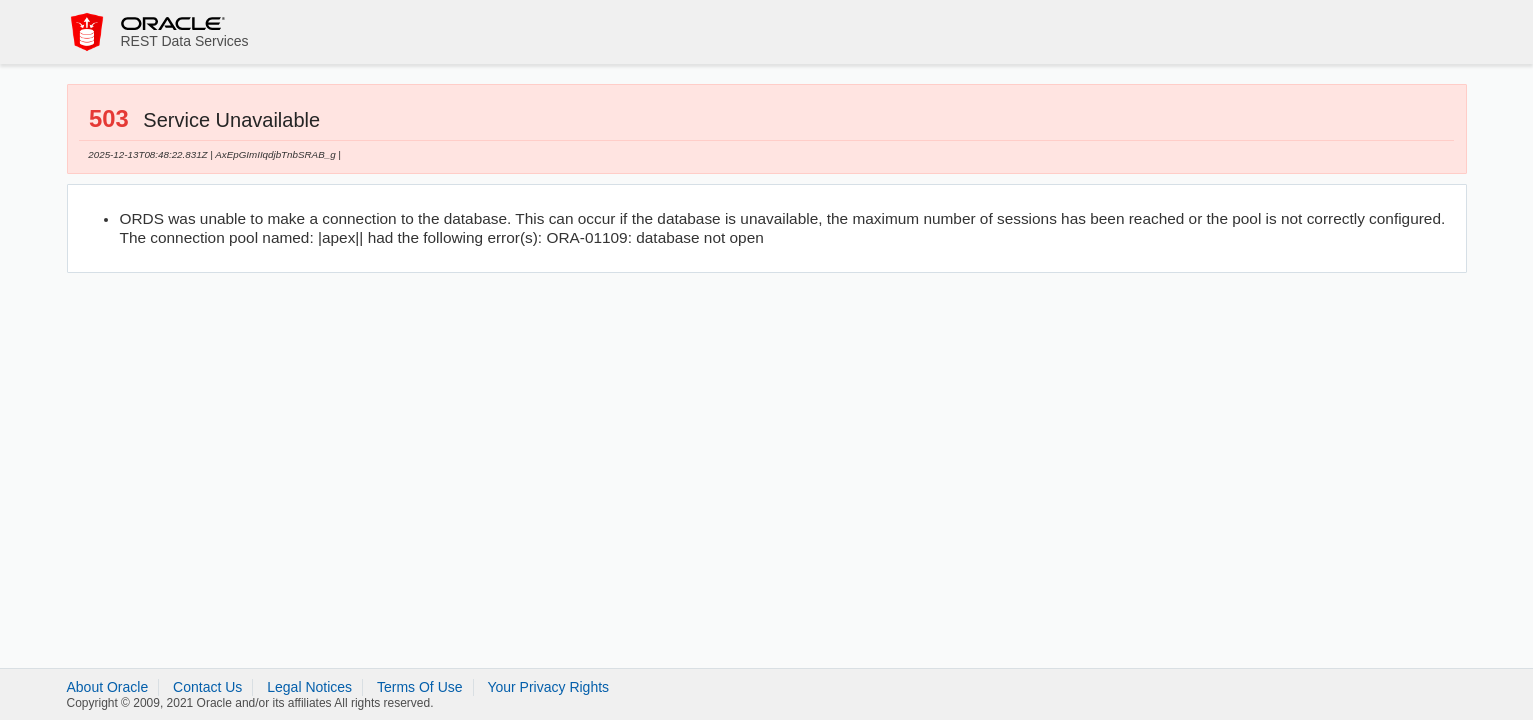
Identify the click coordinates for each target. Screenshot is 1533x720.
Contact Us (207, 687)
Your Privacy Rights (548, 687)
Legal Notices (309, 687)
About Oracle (108, 687)
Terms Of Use (420, 687)
